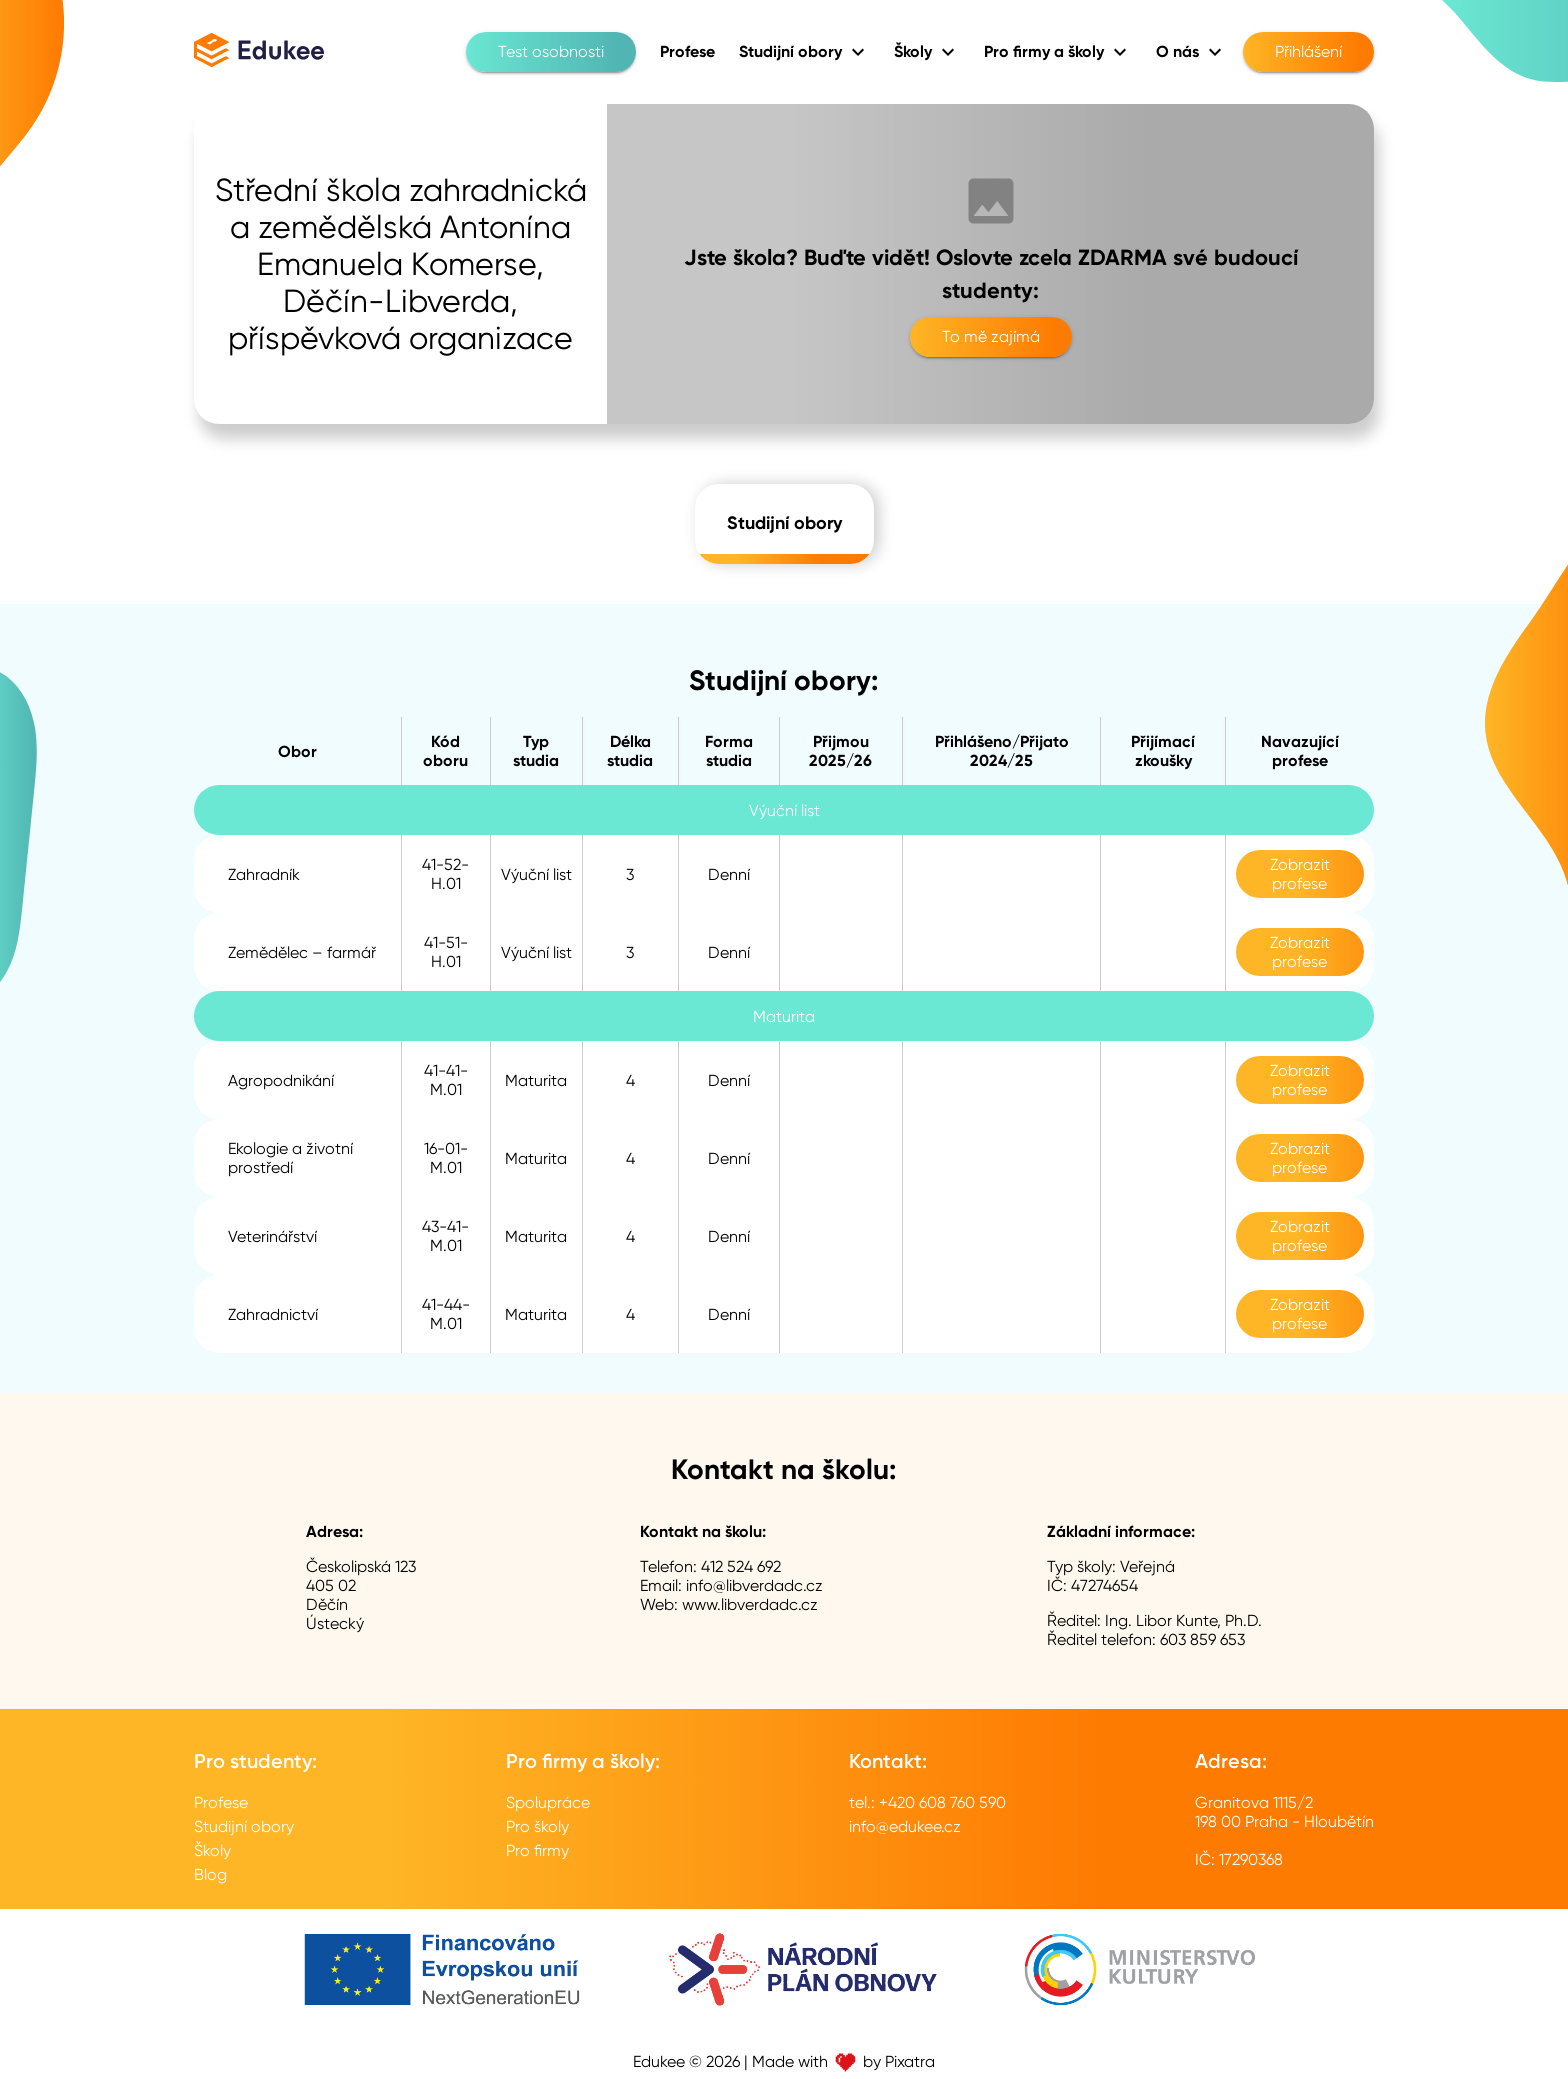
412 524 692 (741, 1566)
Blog (210, 1874)
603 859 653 (1202, 1639)
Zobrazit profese (1300, 874)
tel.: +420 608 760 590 (927, 1802)
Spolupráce (548, 1802)
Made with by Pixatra (843, 2061)
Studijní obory (784, 524)
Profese (221, 1802)
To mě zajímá (991, 337)
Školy (212, 1850)
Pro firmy (537, 1850)
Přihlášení (1308, 52)
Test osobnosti (551, 52)
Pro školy (537, 1826)
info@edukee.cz (905, 1826)
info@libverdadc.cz (754, 1585)
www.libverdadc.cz (750, 1604)
